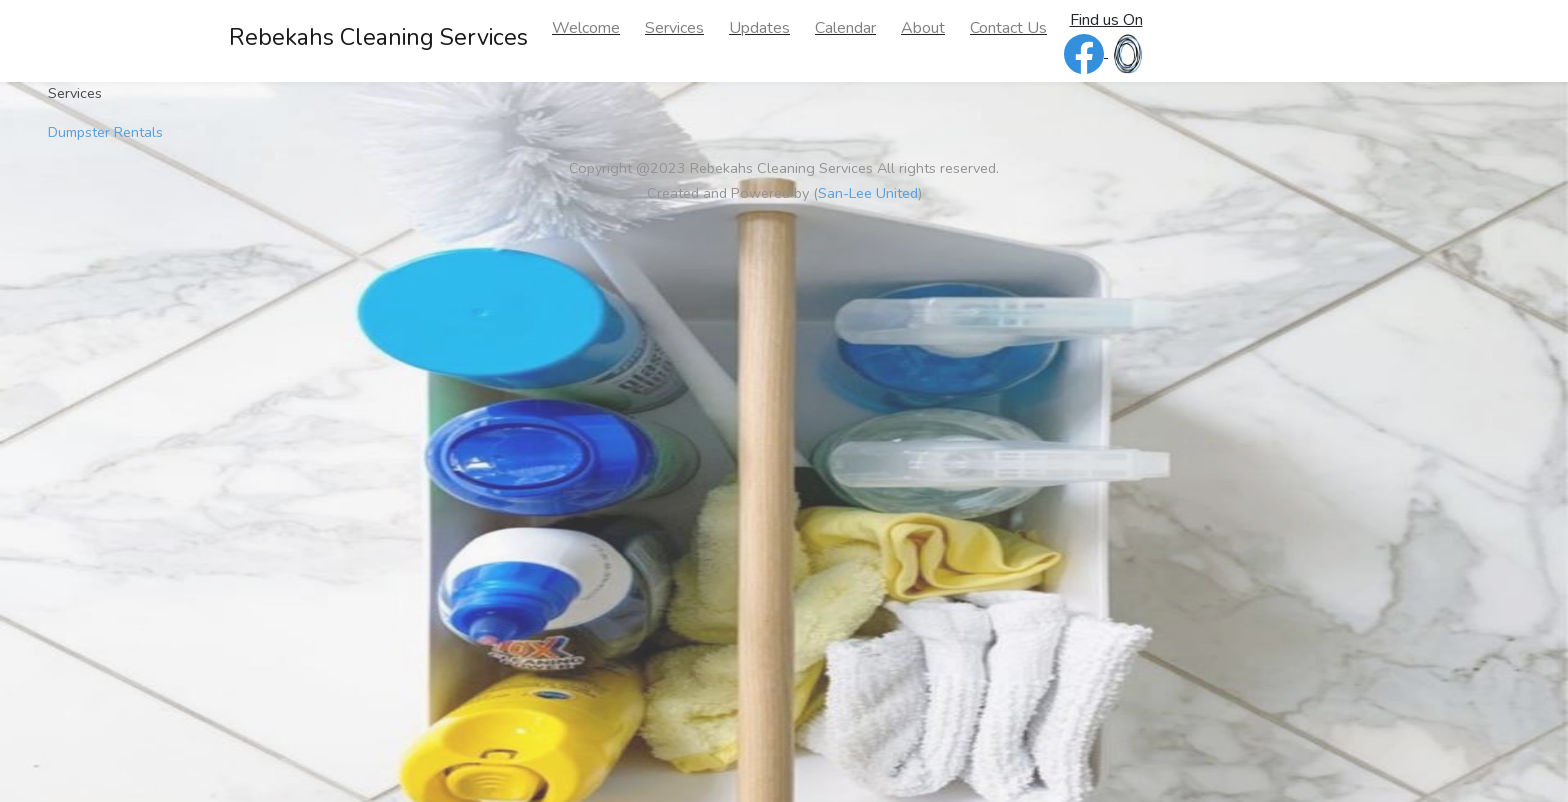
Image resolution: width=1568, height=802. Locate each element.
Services (674, 28)
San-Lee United (868, 193)
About (923, 28)
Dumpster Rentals (105, 132)
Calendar (845, 28)
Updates (759, 28)
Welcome (586, 28)
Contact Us (1008, 28)
